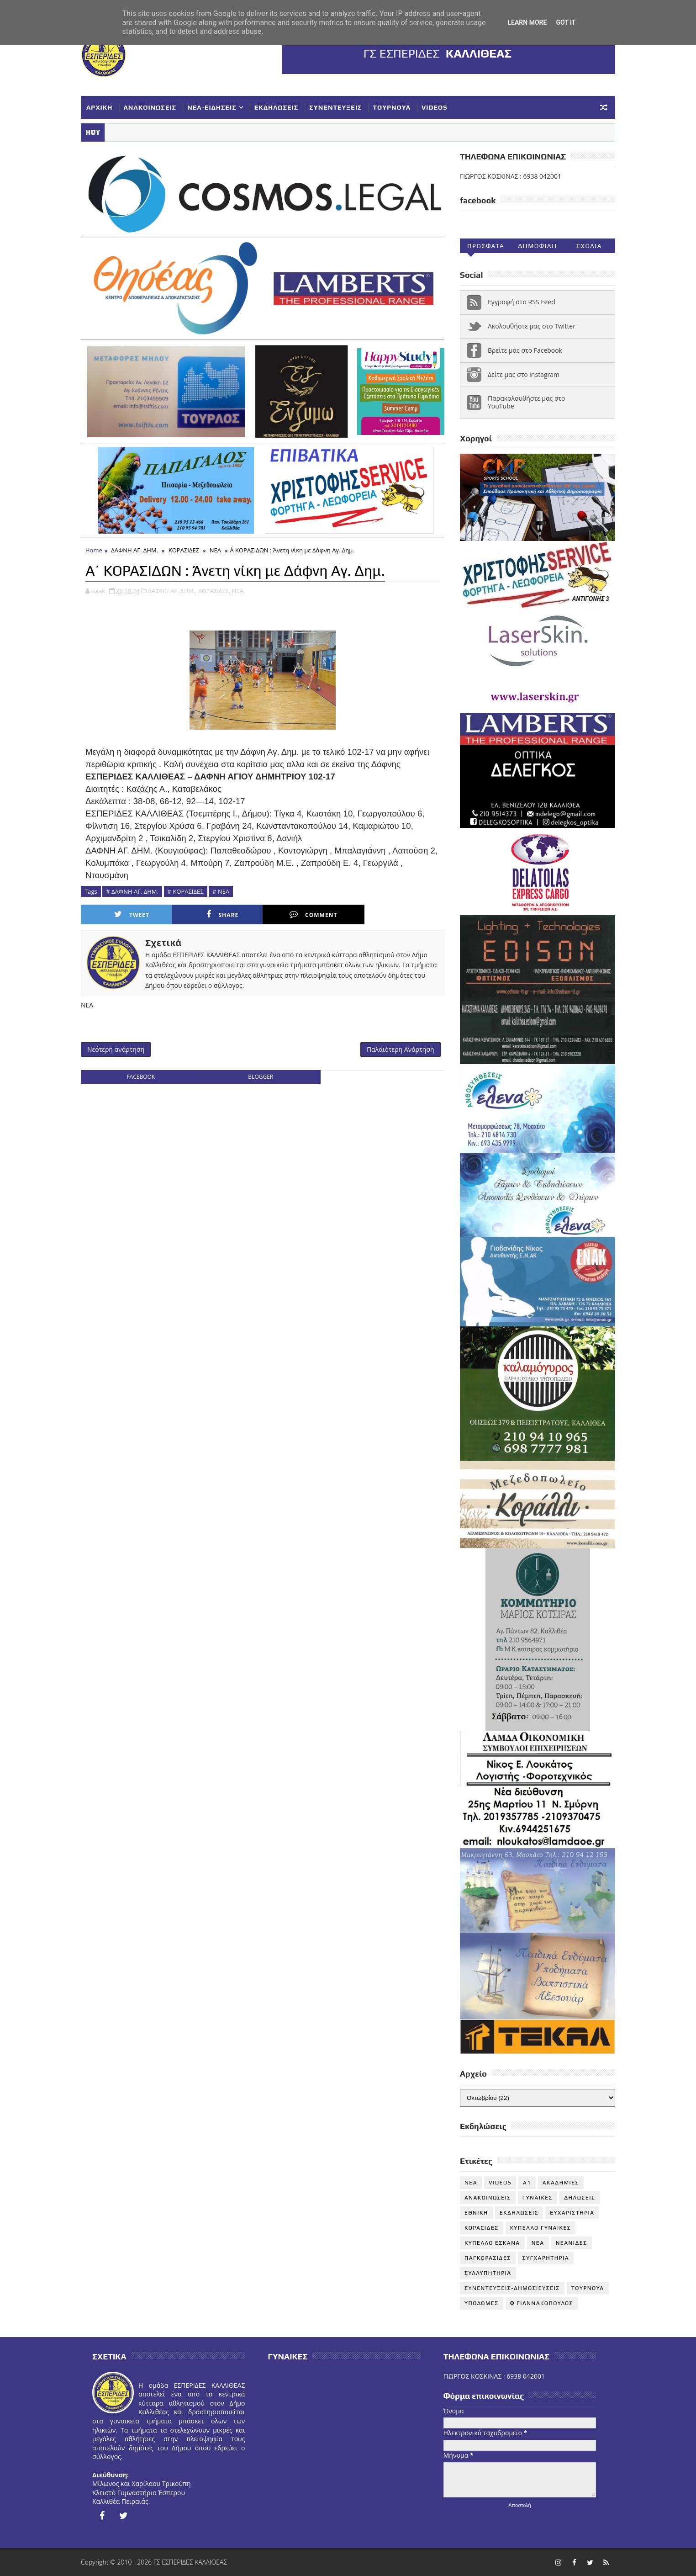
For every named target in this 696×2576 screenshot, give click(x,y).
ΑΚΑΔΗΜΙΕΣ (561, 2182)
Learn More (527, 22)
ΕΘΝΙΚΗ (476, 2213)
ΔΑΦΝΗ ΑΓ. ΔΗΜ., (172, 591)
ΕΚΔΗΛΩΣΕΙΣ (276, 107)
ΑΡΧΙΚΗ (99, 107)
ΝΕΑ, (238, 591)
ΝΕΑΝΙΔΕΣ (571, 2243)
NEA (470, 2182)
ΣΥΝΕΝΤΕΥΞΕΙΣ (335, 107)
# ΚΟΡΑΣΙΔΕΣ (186, 891)
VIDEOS (435, 107)
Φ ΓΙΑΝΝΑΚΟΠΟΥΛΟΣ (541, 2303)
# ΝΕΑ (220, 891)
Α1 (527, 2182)
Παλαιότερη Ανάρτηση (400, 1049)
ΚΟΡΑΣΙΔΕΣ (184, 550)
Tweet (131, 914)
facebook (141, 1077)
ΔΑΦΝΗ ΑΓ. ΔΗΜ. (134, 550)
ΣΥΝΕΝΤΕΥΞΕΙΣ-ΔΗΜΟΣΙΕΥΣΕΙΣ (512, 2288)
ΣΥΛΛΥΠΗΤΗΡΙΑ (487, 2273)
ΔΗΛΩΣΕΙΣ (579, 2197)
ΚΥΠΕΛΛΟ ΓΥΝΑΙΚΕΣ (540, 2228)
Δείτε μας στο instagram (523, 374)
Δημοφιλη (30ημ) (537, 247)
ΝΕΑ (215, 550)
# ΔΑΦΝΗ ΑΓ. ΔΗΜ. (132, 891)
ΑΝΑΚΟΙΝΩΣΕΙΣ (150, 107)
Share (222, 914)
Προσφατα (485, 245)
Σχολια (589, 245)
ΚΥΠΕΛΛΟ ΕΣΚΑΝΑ (492, 2243)
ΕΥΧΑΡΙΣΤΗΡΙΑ (572, 2213)
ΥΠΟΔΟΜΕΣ (481, 2303)
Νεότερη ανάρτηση (115, 1049)
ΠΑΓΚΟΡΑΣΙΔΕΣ (487, 2258)
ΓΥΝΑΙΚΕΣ (537, 2197)
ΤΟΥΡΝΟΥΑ (392, 107)
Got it (565, 22)
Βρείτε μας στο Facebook (525, 350)
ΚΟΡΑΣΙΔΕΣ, (214, 591)
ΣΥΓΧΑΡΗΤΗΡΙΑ (545, 2258)
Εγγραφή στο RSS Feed (521, 301)
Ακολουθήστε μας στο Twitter (531, 326)
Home (93, 550)
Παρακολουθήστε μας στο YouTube (526, 402)
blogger (260, 1077)
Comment (313, 914)
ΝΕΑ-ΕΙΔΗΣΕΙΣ (212, 107)
